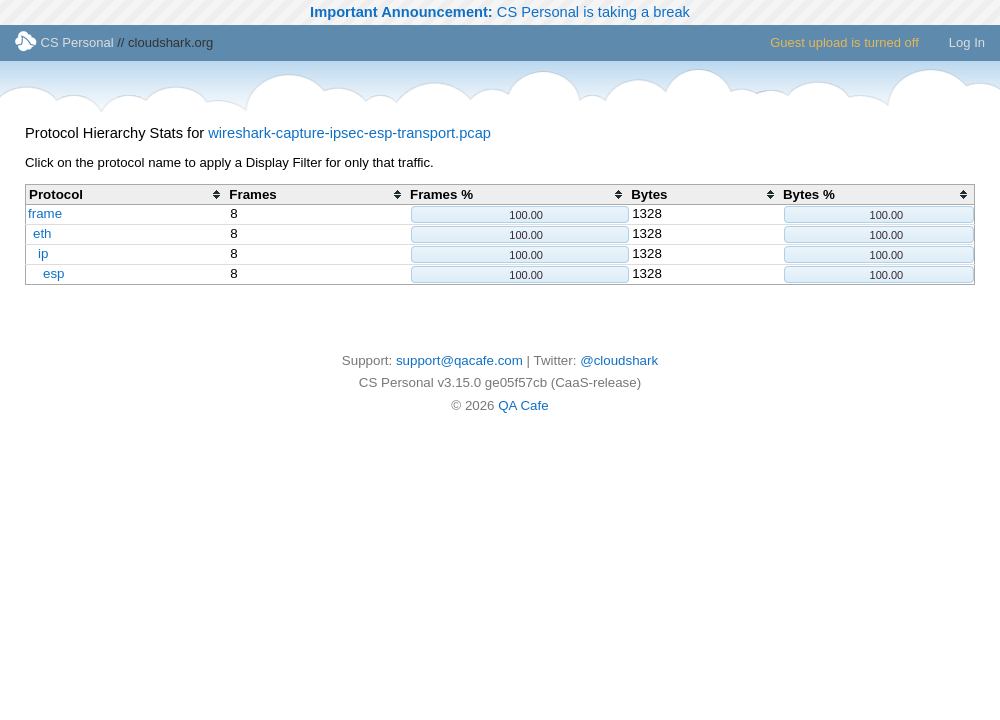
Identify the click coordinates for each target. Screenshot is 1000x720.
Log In (967, 42)
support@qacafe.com (459, 360)
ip (43, 253)
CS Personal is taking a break (500, 12)
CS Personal (64, 42)
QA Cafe (523, 405)
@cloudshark (619, 360)
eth (42, 233)
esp (54, 273)
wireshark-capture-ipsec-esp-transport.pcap (349, 133)
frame (45, 213)
